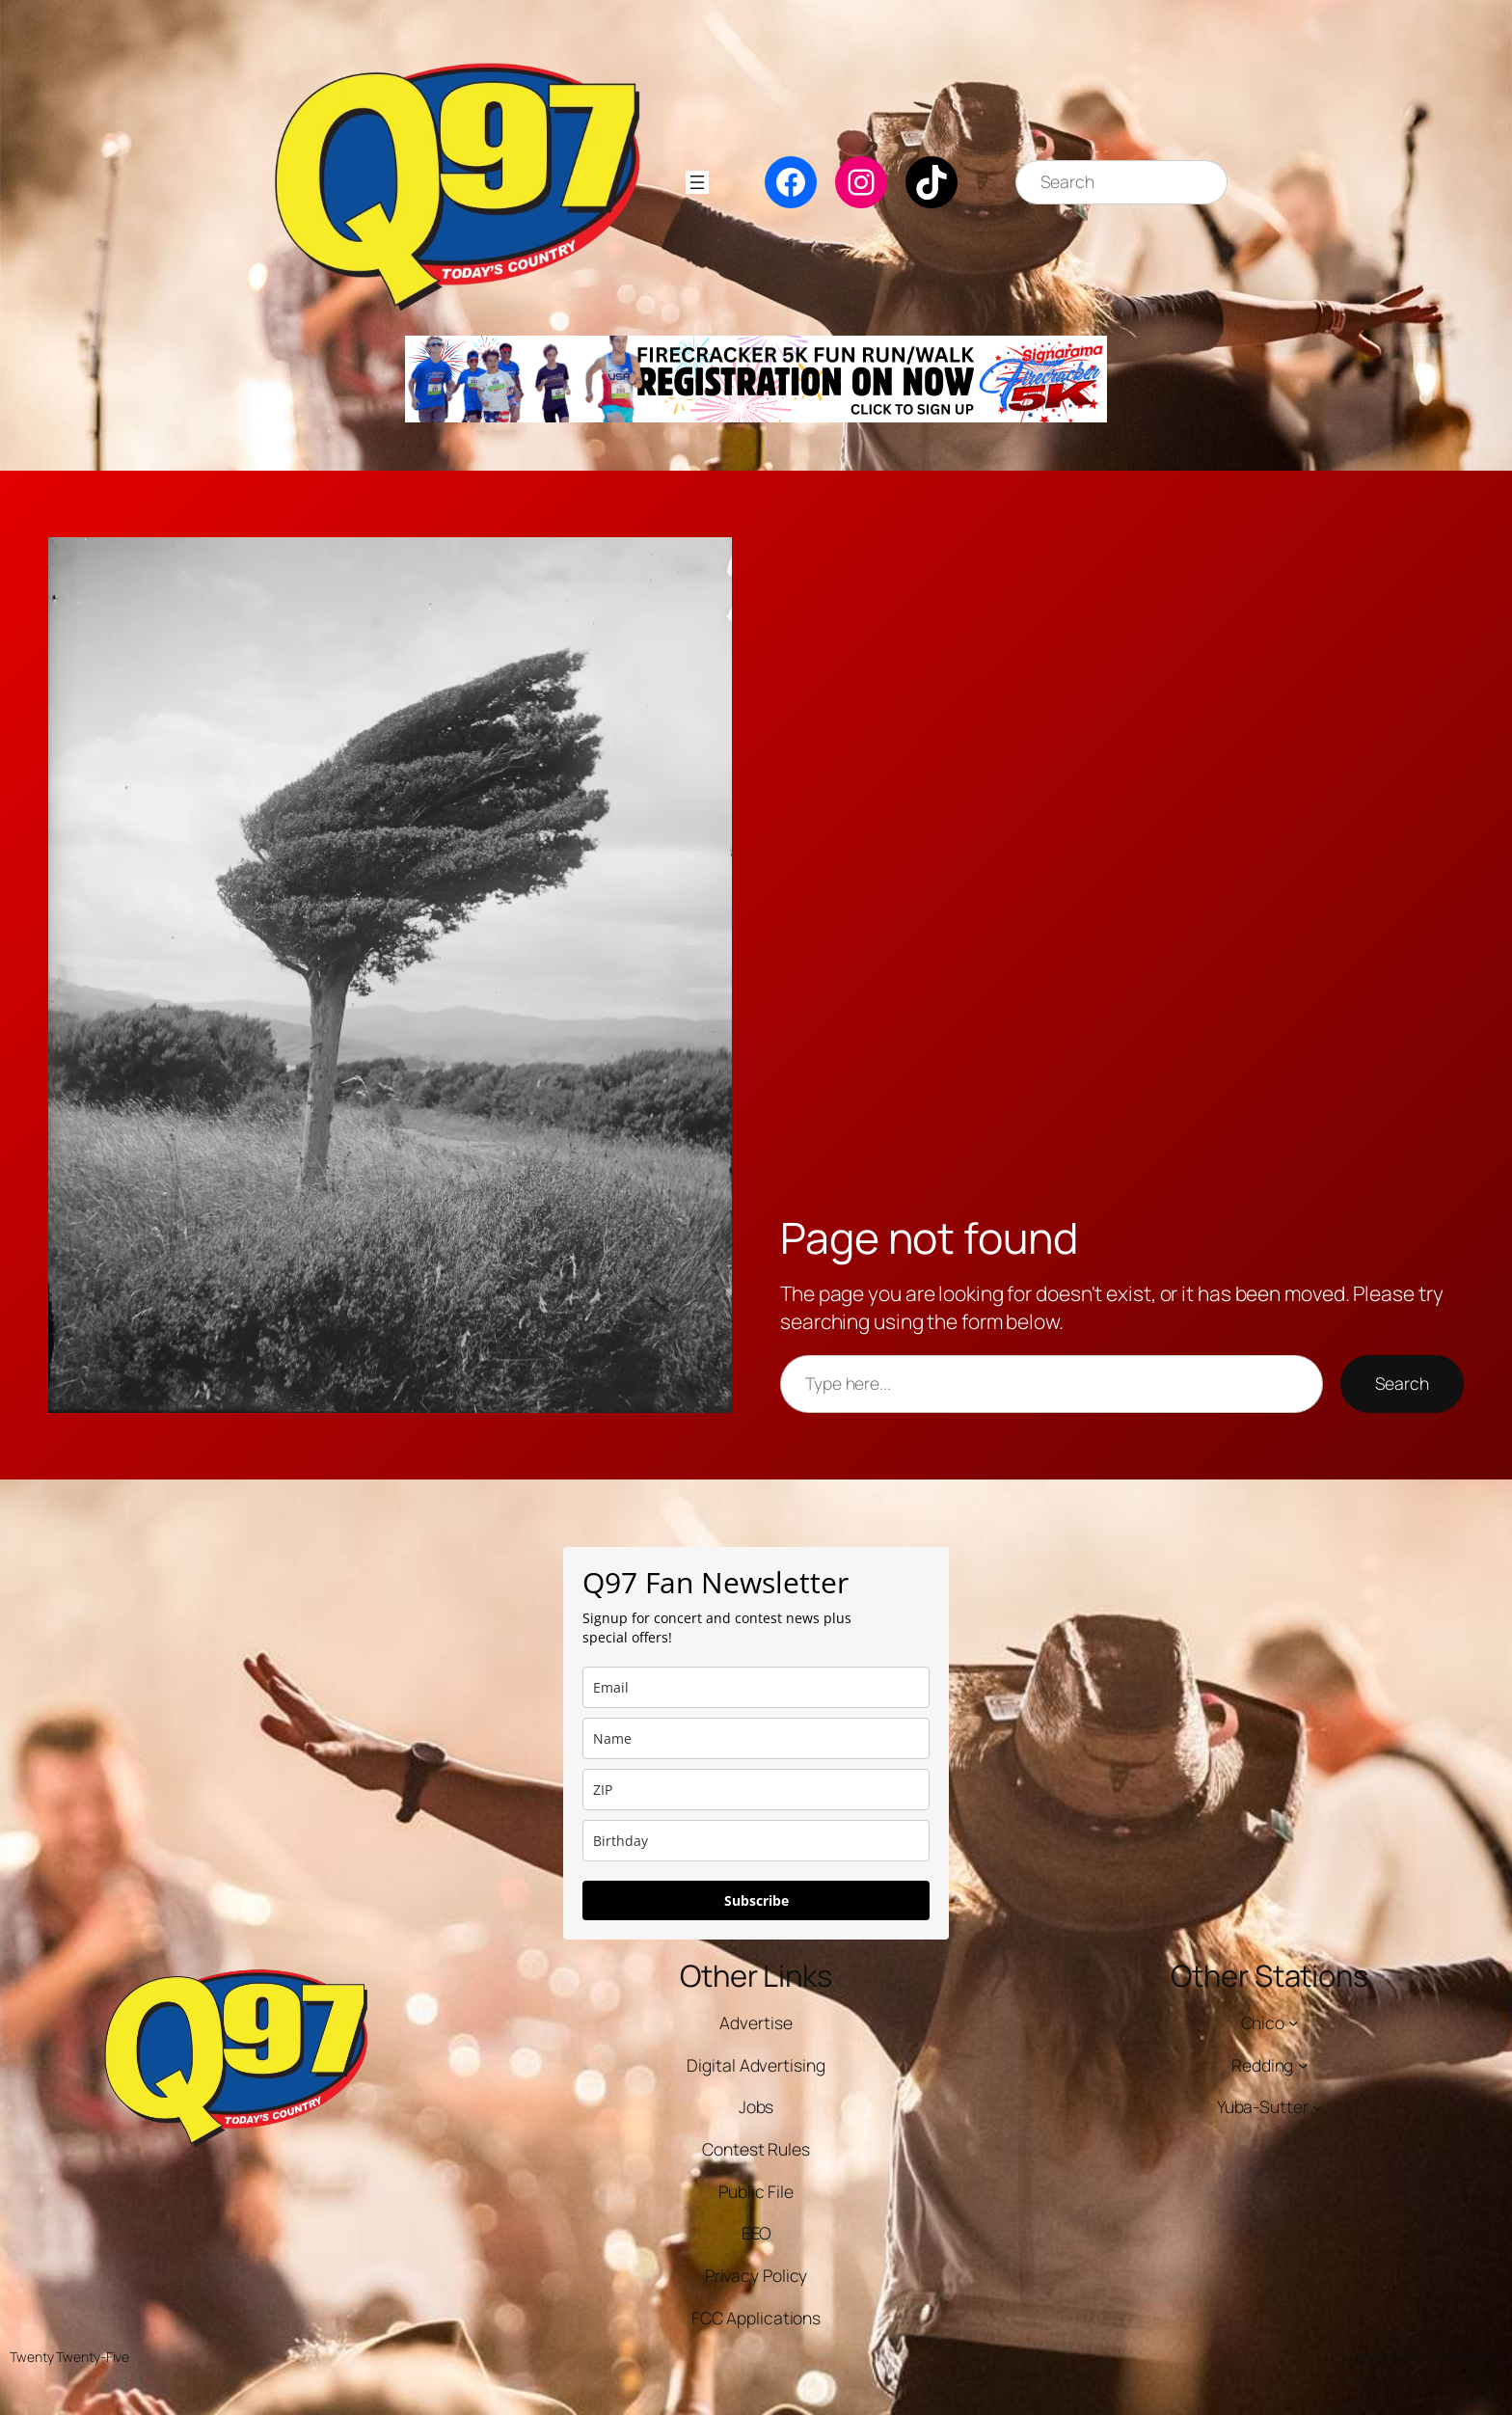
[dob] (756, 1840)
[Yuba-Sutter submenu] (1317, 2106)
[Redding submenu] (1303, 2065)
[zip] (756, 1789)
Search (1402, 1383)
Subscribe (756, 1900)
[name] (756, 1738)
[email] (756, 1687)
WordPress (1470, 2356)
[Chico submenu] (1293, 2022)
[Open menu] (697, 182)
